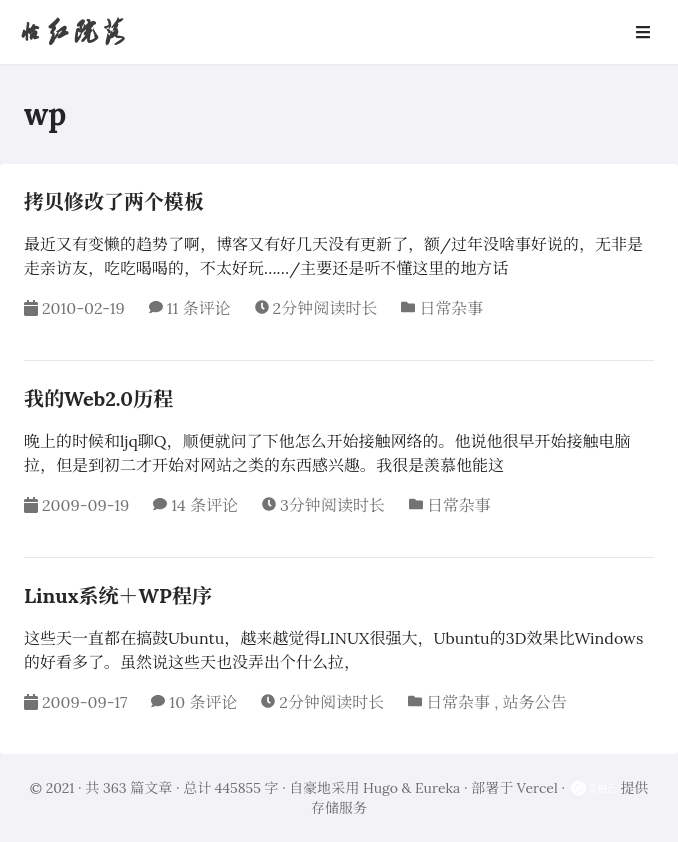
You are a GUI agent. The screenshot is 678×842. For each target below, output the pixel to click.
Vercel (537, 788)
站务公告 (534, 702)
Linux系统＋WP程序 (118, 595)
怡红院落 (72, 31)
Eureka (437, 788)
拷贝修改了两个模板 (114, 201)
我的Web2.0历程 (98, 398)
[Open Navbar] (643, 32)
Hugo (380, 788)
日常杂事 (451, 308)
